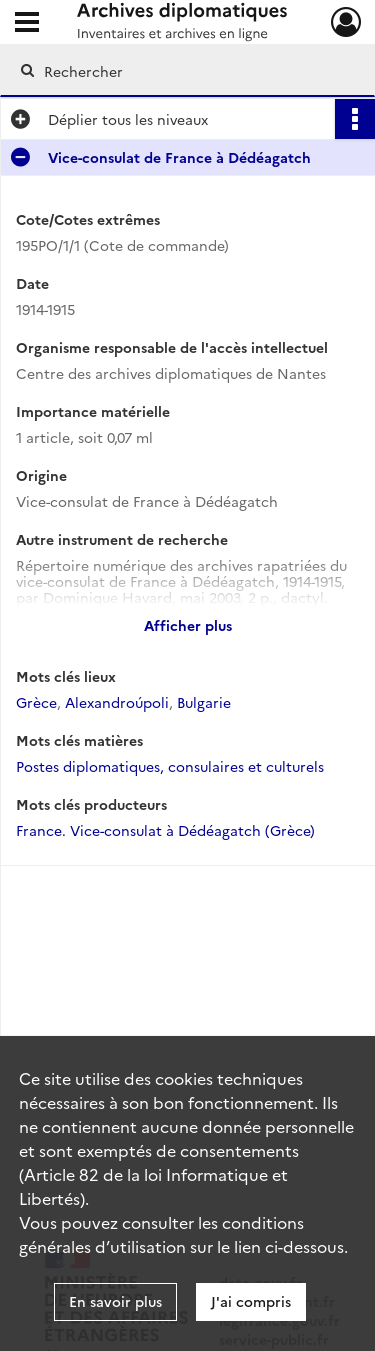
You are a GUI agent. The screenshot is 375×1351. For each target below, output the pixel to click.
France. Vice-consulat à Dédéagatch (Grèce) (165, 830)
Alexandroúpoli (117, 702)
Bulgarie (204, 702)
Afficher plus (188, 625)
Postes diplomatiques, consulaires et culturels (170, 766)
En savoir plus (115, 1301)
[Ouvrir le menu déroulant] (27, 24)
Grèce (36, 702)
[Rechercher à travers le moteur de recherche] (185, 71)
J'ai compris (251, 1301)
